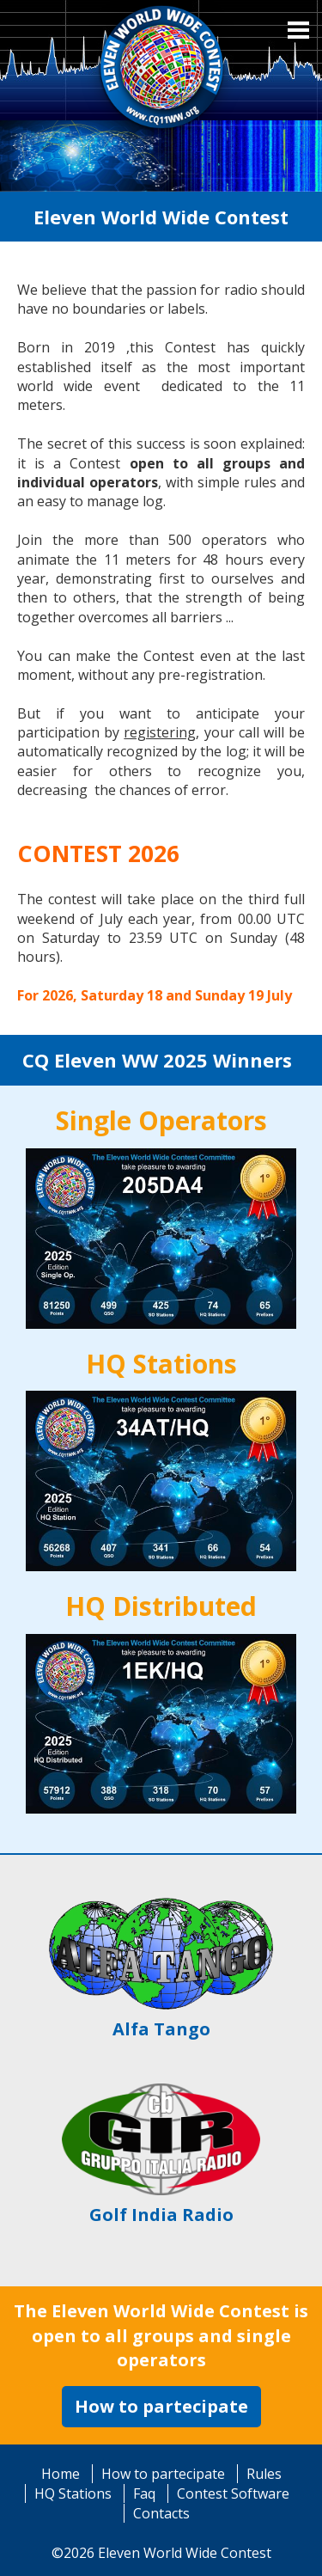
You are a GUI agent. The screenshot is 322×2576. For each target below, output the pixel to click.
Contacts (161, 2513)
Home (60, 2473)
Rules (264, 2473)
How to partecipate (161, 2406)
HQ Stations (73, 2493)
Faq (144, 2493)
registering (160, 732)
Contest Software (233, 2493)
